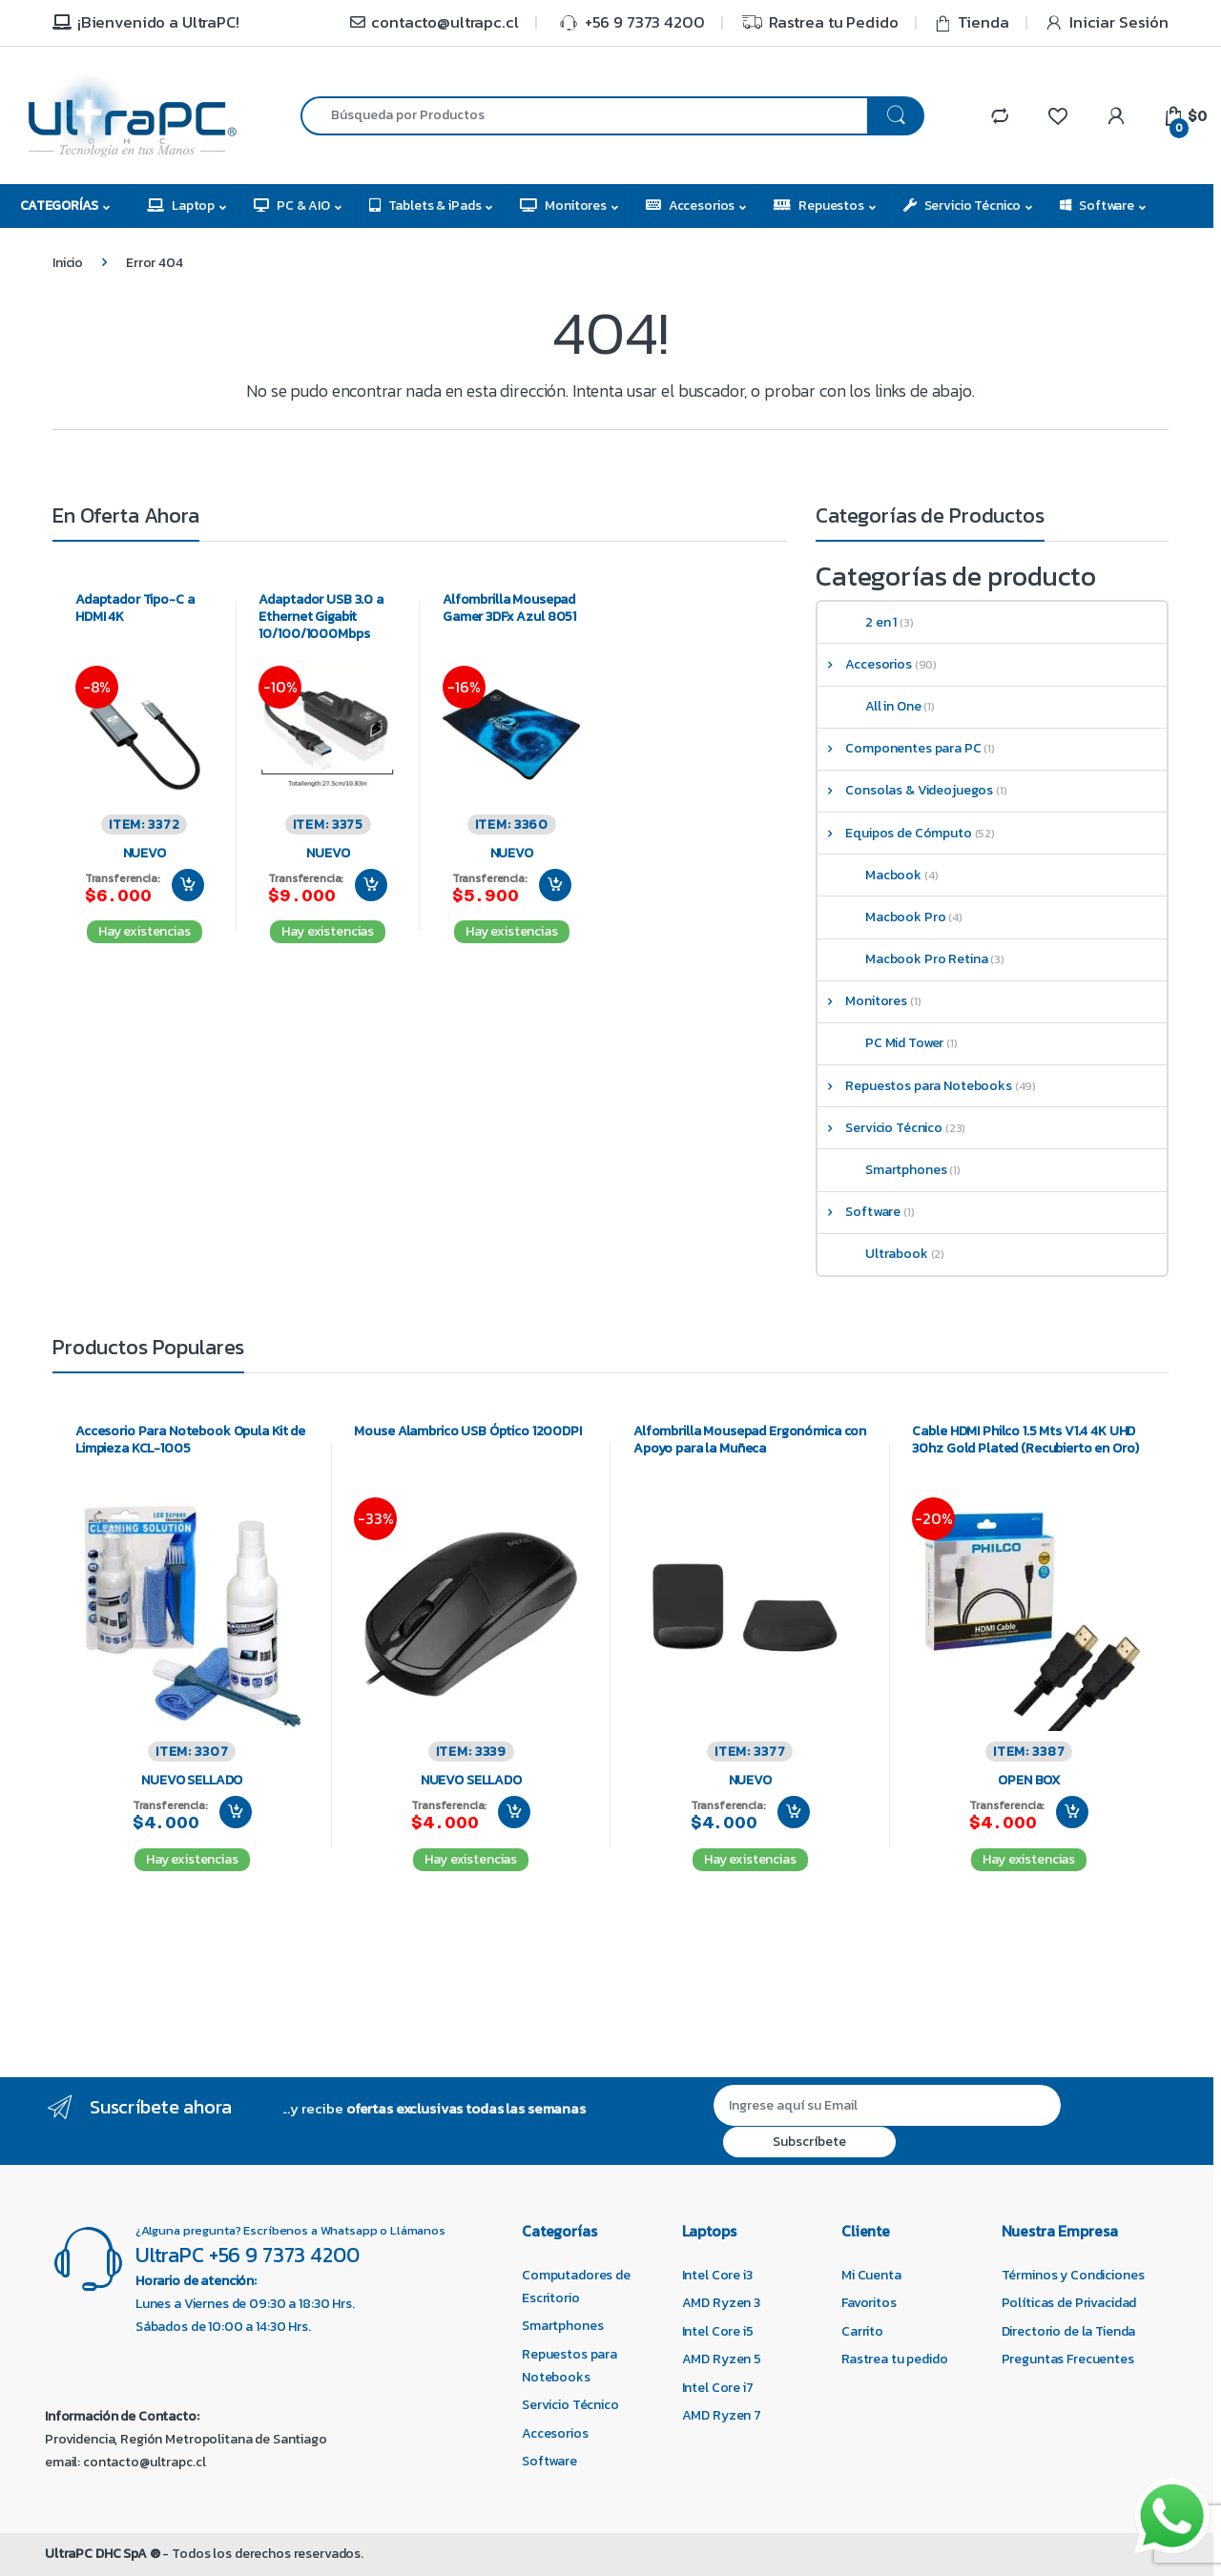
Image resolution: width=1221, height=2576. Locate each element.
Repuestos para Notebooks (914, 1086)
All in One (879, 706)
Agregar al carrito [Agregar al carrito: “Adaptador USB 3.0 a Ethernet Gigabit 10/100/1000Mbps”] (371, 885)
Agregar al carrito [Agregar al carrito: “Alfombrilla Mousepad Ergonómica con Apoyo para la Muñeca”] (793, 1812)
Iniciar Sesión (1107, 22)
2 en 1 (867, 622)
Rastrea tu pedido (894, 2359)
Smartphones (891, 1170)
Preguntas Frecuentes (1068, 2359)
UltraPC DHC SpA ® (102, 2554)
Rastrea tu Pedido (819, 22)
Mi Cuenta (871, 2275)
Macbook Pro (891, 917)
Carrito (862, 2331)
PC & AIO (292, 206)
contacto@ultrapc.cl (433, 22)
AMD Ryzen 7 (721, 2415)
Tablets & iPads (425, 206)
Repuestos (819, 206)
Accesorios (690, 206)
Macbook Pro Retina (912, 959)
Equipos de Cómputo (894, 833)
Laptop (181, 206)
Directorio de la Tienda (1069, 2331)
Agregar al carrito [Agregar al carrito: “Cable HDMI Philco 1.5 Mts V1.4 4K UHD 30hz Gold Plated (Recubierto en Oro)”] (1072, 1812)
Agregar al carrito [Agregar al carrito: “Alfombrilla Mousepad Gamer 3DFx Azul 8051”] (555, 885)
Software (1097, 206)
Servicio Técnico (962, 206)
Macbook (879, 875)
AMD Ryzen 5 (721, 2359)
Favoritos (869, 2303)
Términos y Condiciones (1073, 2275)
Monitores (563, 206)
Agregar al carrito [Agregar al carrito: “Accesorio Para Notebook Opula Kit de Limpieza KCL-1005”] (235, 1812)
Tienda (971, 22)
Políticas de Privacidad (1069, 2303)
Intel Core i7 (718, 2388)
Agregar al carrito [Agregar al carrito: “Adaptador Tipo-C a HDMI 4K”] (188, 885)
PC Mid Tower (890, 1043)
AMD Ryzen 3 (721, 2303)
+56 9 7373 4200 (629, 22)
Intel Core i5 (718, 2331)
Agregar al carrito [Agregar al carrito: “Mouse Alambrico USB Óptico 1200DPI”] (514, 1812)
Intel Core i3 (717, 2275)
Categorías (59, 206)
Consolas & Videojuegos (905, 790)
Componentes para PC (899, 748)
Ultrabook (882, 1254)
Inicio (67, 263)
